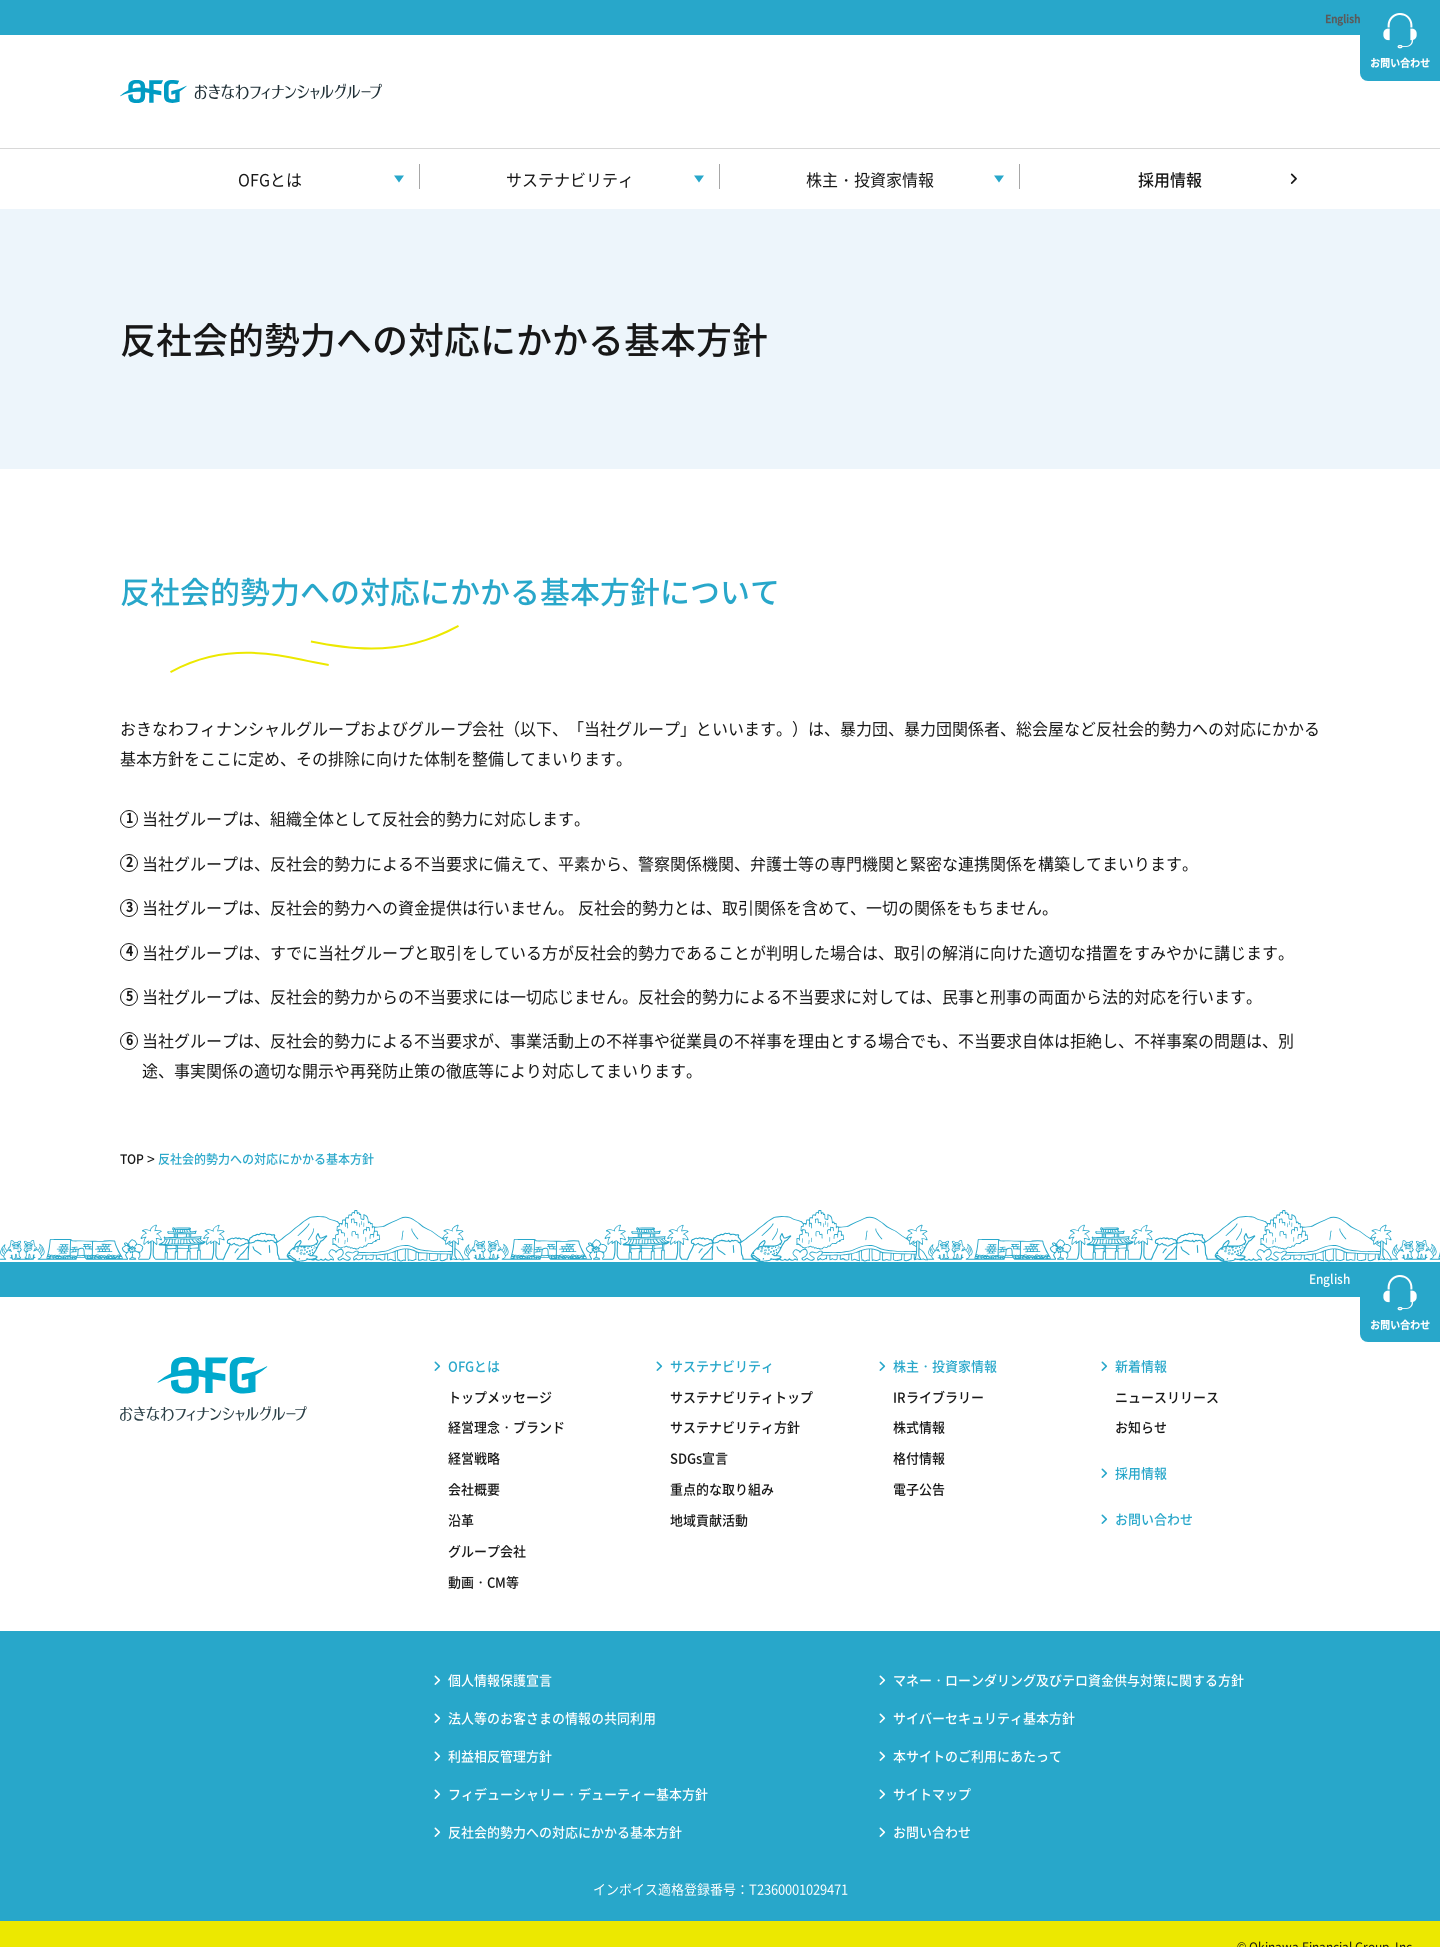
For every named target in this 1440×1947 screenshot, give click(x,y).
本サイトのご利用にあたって (977, 1728)
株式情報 (919, 1400)
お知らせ (1141, 1400)
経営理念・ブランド (506, 1400)
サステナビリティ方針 (735, 1400)
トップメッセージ (500, 1369)
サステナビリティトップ (741, 1369)
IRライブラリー (938, 1369)
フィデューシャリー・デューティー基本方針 (578, 1766)
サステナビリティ (722, 1338)
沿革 (461, 1492)
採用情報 (1170, 152)
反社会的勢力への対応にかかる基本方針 (289, 1131)
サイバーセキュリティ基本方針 (984, 1690)
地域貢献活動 (709, 1492)
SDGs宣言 (699, 1431)
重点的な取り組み (722, 1461)
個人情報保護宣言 (500, 1652)
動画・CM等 (483, 1554)
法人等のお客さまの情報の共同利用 (552, 1690)
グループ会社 (487, 1523)
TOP (134, 1131)
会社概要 (474, 1461)
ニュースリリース (1167, 1369)
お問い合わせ (1400, 62)
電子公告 (919, 1461)
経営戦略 (474, 1431)
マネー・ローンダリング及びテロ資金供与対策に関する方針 (1068, 1652)
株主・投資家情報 (945, 1338)
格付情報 (919, 1431)
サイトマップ (932, 1766)
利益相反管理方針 (500, 1728)
